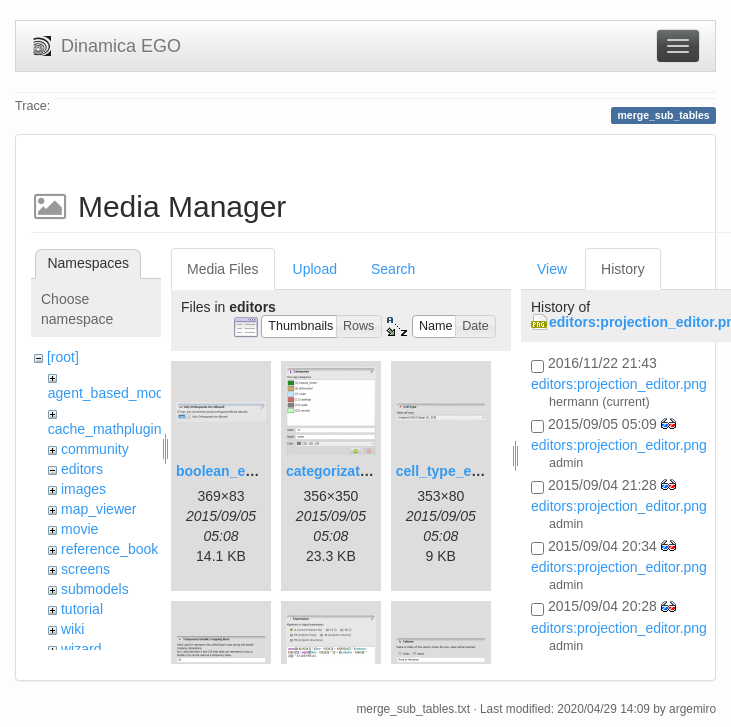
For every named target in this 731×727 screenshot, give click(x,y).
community (95, 449)
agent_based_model (111, 393)
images (83, 489)
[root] (63, 357)
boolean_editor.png (240, 471)
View (552, 269)
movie (79, 529)
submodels (95, 589)
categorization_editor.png (371, 471)
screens (85, 569)
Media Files (223, 269)
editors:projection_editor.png (619, 384)
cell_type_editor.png (463, 471)
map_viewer (98, 509)
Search (393, 269)
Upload (315, 269)
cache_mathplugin (105, 429)
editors (82, 469)
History (623, 269)
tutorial (82, 609)
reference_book (109, 549)
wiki (72, 629)
